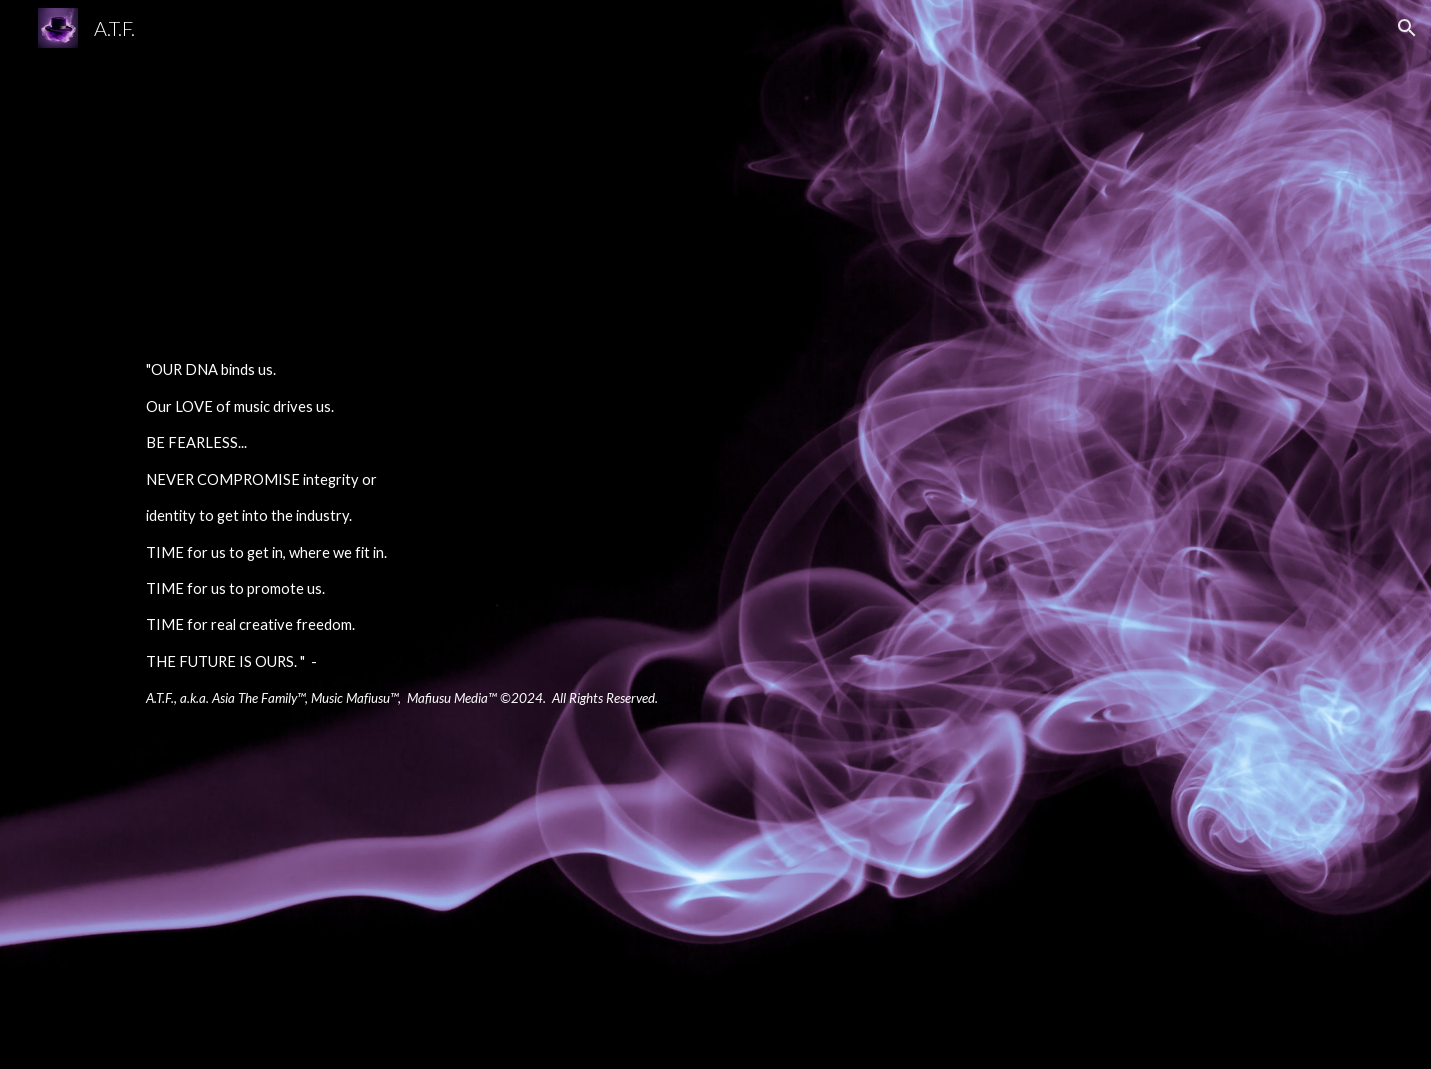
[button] (1407, 28)
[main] (468, 534)
